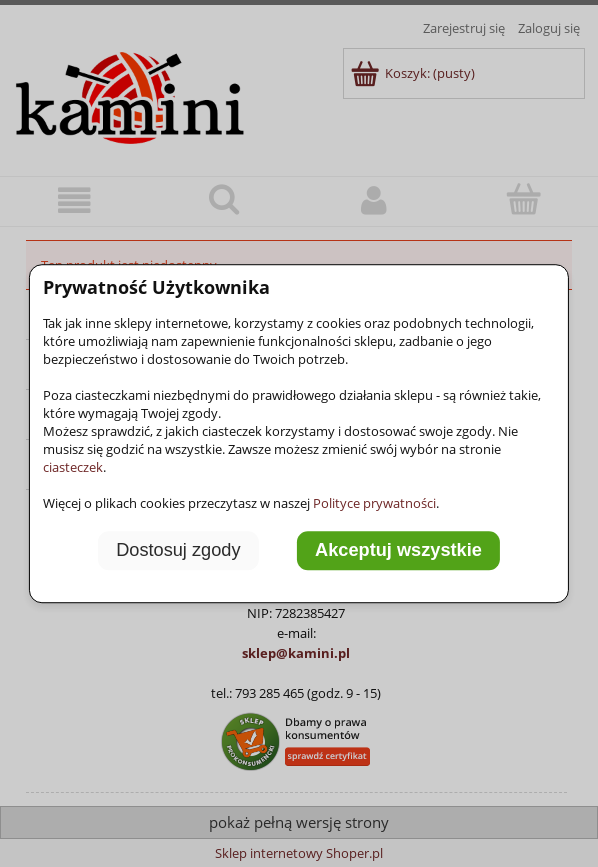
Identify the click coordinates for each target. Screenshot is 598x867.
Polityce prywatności (374, 503)
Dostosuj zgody (178, 550)
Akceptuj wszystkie (398, 550)
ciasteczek (73, 467)
